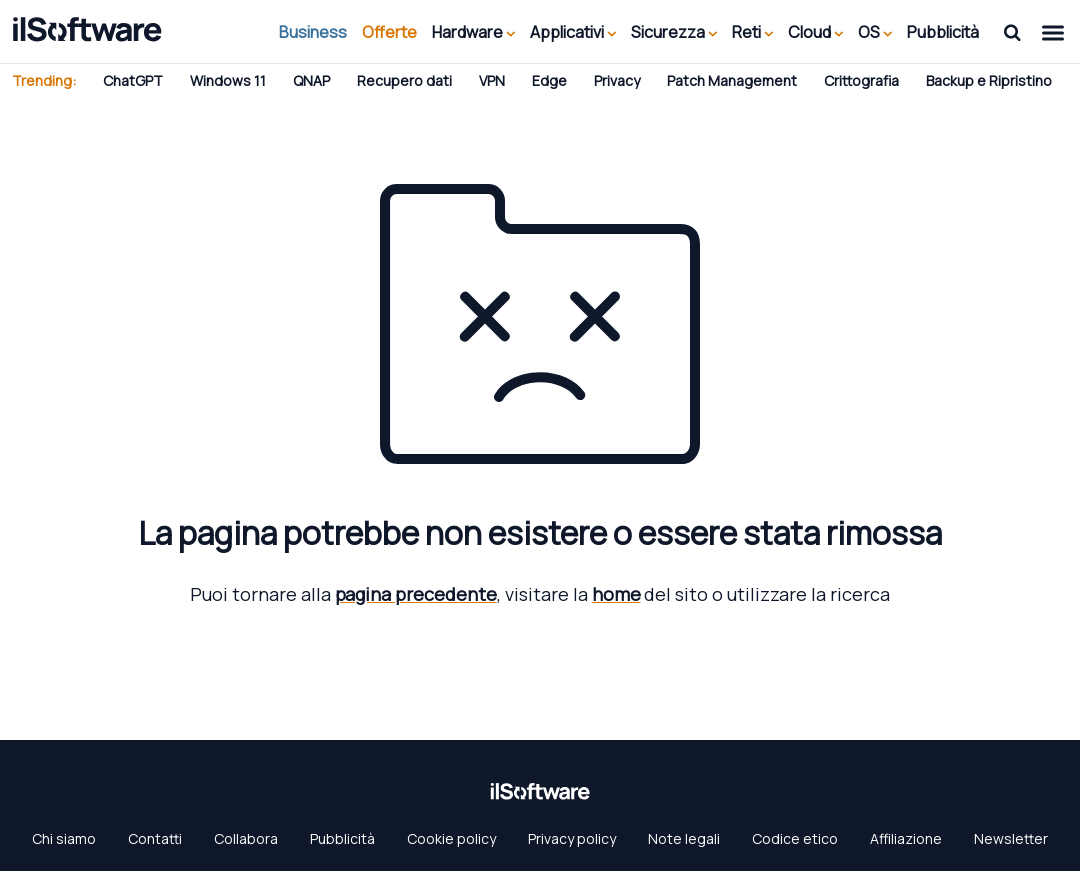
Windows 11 (228, 80)
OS (875, 32)
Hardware (473, 32)
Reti (752, 32)
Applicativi (573, 32)
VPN (492, 80)
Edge (549, 80)
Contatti (155, 838)
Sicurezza (674, 32)
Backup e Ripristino (989, 80)
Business (313, 32)
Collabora (246, 838)
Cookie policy (451, 838)
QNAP (311, 80)
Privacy (617, 80)
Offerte (389, 32)
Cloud (815, 32)
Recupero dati (404, 80)
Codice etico (795, 838)
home (616, 594)
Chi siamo (64, 838)
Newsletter (1011, 838)
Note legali (684, 838)
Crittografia (861, 80)
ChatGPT (133, 80)
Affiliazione (906, 838)
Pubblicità (943, 32)
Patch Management (732, 80)
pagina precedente (416, 594)
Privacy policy (572, 838)
